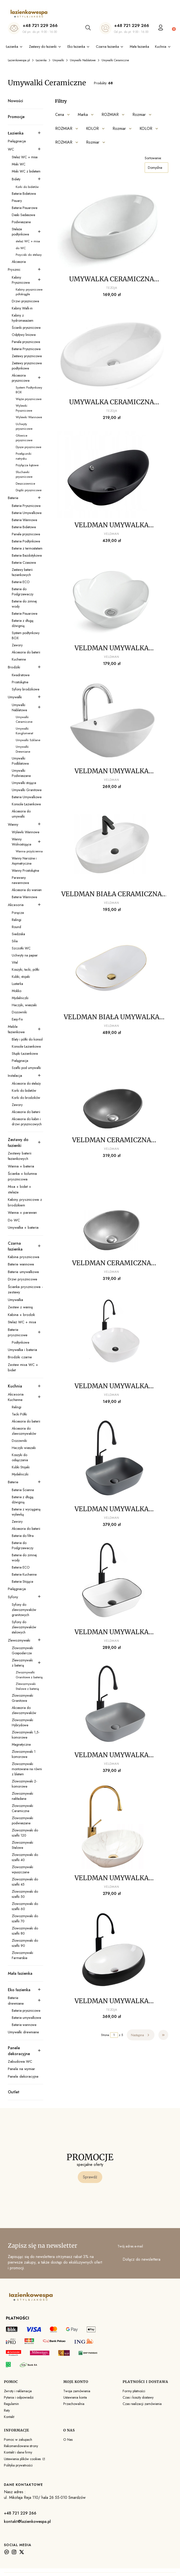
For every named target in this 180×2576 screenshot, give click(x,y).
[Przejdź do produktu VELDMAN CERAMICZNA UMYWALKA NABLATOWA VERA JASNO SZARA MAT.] (111, 1213)
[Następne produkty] (140, 2034)
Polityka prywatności (18, 2465)
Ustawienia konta (75, 2397)
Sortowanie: (153, 158)
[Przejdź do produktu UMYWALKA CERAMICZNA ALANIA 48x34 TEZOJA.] (111, 229)
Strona (105, 2035)
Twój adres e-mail (130, 2246)
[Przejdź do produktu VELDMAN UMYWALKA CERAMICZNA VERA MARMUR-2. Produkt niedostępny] (111, 1828)
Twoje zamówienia (76, 2391)
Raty (7, 2410)
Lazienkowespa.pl (19, 60)
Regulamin (11, 2403)
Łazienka (41, 60)
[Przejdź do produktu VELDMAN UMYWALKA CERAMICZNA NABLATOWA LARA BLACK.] (111, 475)
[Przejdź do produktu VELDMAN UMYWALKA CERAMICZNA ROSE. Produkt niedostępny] (111, 598)
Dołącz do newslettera (141, 2259)
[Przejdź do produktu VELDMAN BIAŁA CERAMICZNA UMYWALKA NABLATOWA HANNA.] (111, 844)
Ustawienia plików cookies (23, 2458)
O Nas (68, 2439)
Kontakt (9, 2416)
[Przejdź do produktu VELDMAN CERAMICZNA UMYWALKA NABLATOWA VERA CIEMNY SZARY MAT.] (111, 1090)
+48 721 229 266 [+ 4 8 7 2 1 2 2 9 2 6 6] (40, 25)
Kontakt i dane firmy (18, 2452)
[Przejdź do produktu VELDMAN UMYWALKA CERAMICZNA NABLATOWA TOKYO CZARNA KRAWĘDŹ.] (111, 1582)
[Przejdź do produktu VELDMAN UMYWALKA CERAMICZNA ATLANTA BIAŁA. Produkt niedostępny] (111, 1336)
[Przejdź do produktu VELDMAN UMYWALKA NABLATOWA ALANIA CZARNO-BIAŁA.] (111, 1951)
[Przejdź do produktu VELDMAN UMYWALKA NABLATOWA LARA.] (111, 721)
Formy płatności (134, 2391)
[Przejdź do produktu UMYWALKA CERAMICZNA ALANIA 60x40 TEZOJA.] (111, 352)
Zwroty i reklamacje (18, 2391)
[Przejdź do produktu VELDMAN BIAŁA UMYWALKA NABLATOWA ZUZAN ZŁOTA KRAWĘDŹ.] (111, 967)
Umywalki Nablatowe (83, 60)
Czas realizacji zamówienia (142, 2403)
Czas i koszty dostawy (138, 2397)
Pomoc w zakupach (18, 2439)
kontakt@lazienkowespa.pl (27, 2521)
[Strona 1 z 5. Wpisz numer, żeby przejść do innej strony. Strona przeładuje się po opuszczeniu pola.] (114, 2035)
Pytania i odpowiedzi (19, 2397)
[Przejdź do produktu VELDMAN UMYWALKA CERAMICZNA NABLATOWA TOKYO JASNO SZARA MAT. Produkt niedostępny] (111, 1705)
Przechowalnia (73, 2403)
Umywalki (58, 60)
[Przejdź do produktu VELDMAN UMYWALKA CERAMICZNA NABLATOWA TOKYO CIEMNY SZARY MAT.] (111, 1459)
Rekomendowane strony (21, 2445)
